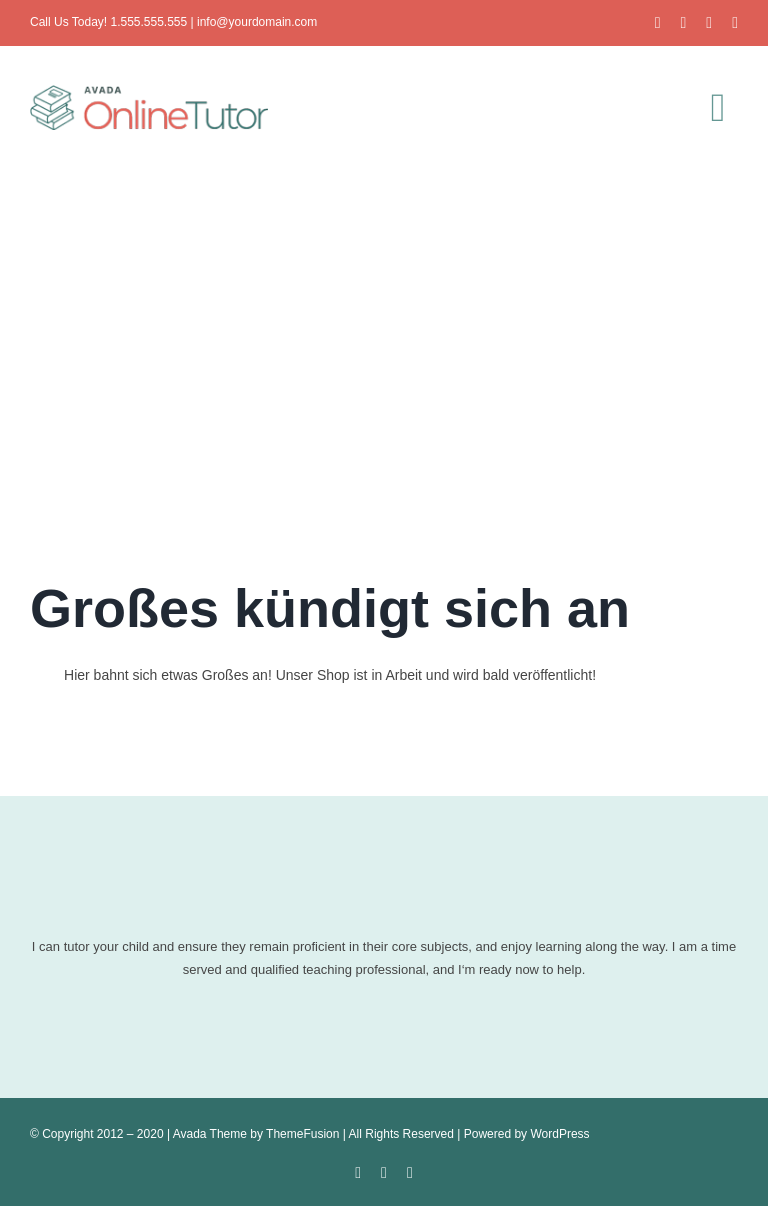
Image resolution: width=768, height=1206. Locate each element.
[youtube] (735, 23)
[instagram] (709, 23)
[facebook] (658, 23)
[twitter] (683, 23)
